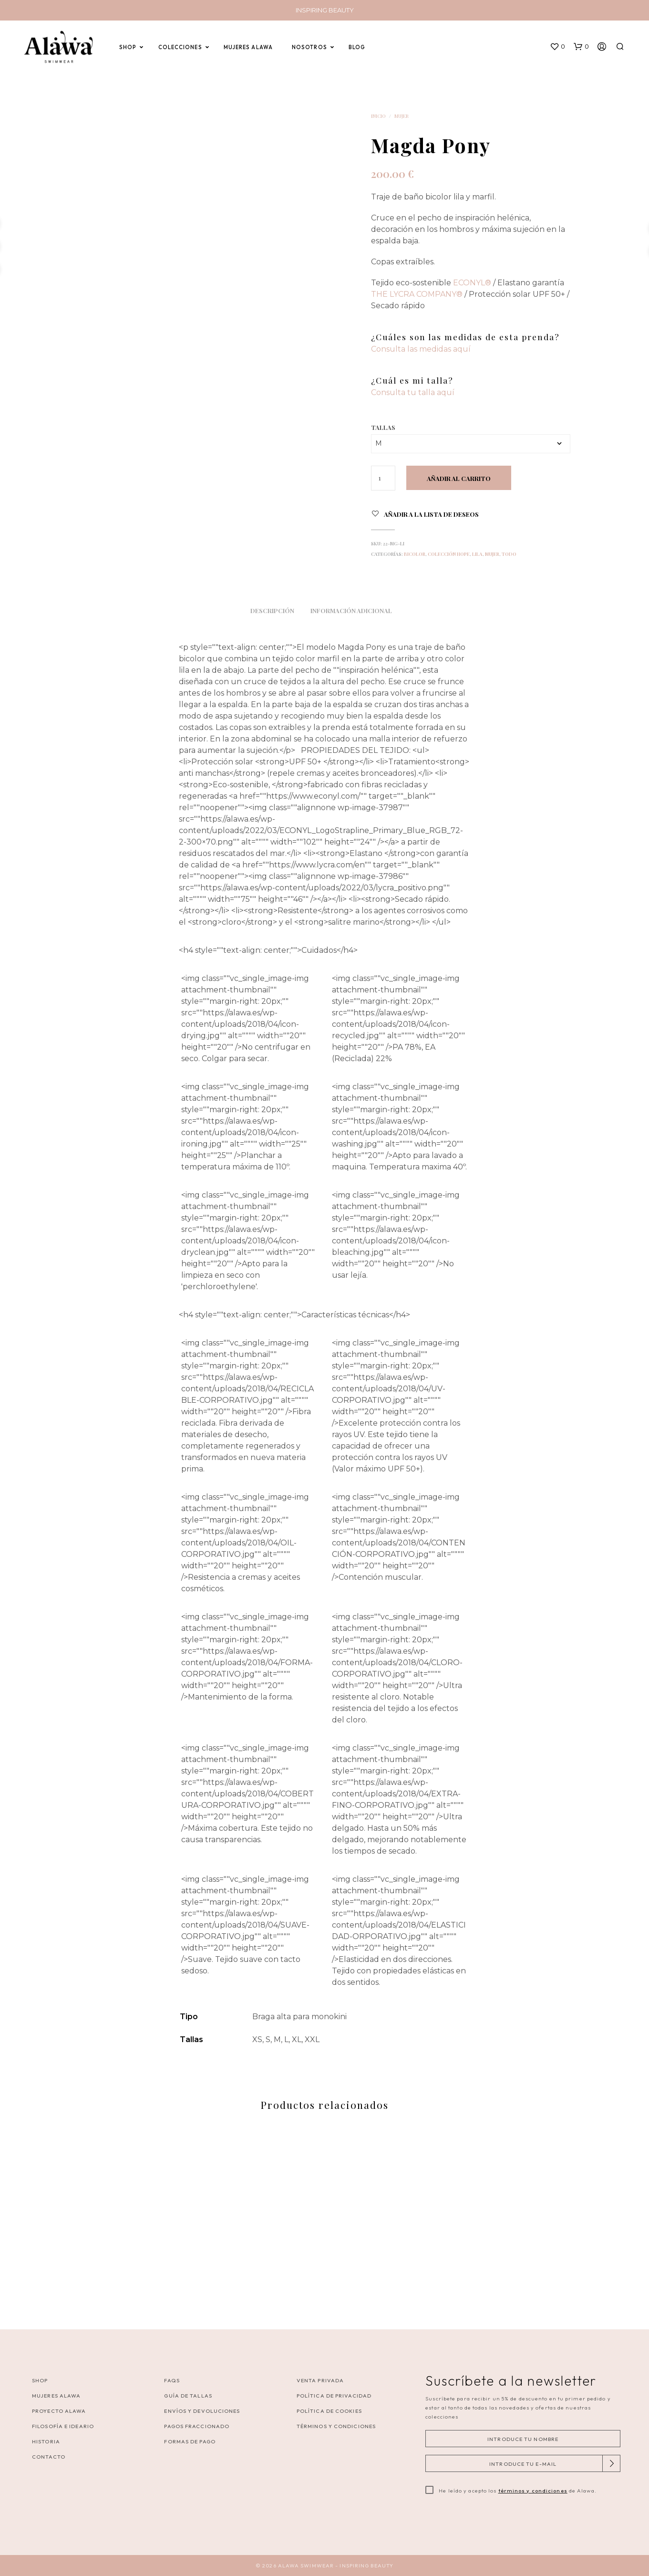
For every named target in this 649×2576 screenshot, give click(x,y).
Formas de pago (189, 2441)
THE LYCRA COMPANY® (417, 294)
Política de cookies (329, 2411)
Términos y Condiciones (336, 2426)
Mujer (401, 116)
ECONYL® (472, 282)
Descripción (272, 610)
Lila (477, 554)
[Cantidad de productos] (383, 478)
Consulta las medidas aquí (421, 349)
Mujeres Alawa (56, 2395)
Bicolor (414, 554)
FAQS (171, 2380)
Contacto (48, 2456)
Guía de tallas (188, 2395)
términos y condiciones (532, 2490)
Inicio (378, 116)
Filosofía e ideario (63, 2426)
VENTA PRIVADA (320, 2380)
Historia (46, 2441)
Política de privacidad (334, 2395)
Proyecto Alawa (59, 2411)
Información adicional (351, 610)
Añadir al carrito (459, 478)
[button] (557, 47)
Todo (509, 554)
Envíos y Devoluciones (202, 2411)
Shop (40, 2380)
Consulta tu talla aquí (412, 392)
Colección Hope (449, 554)
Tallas (383, 427)
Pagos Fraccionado (196, 2426)
